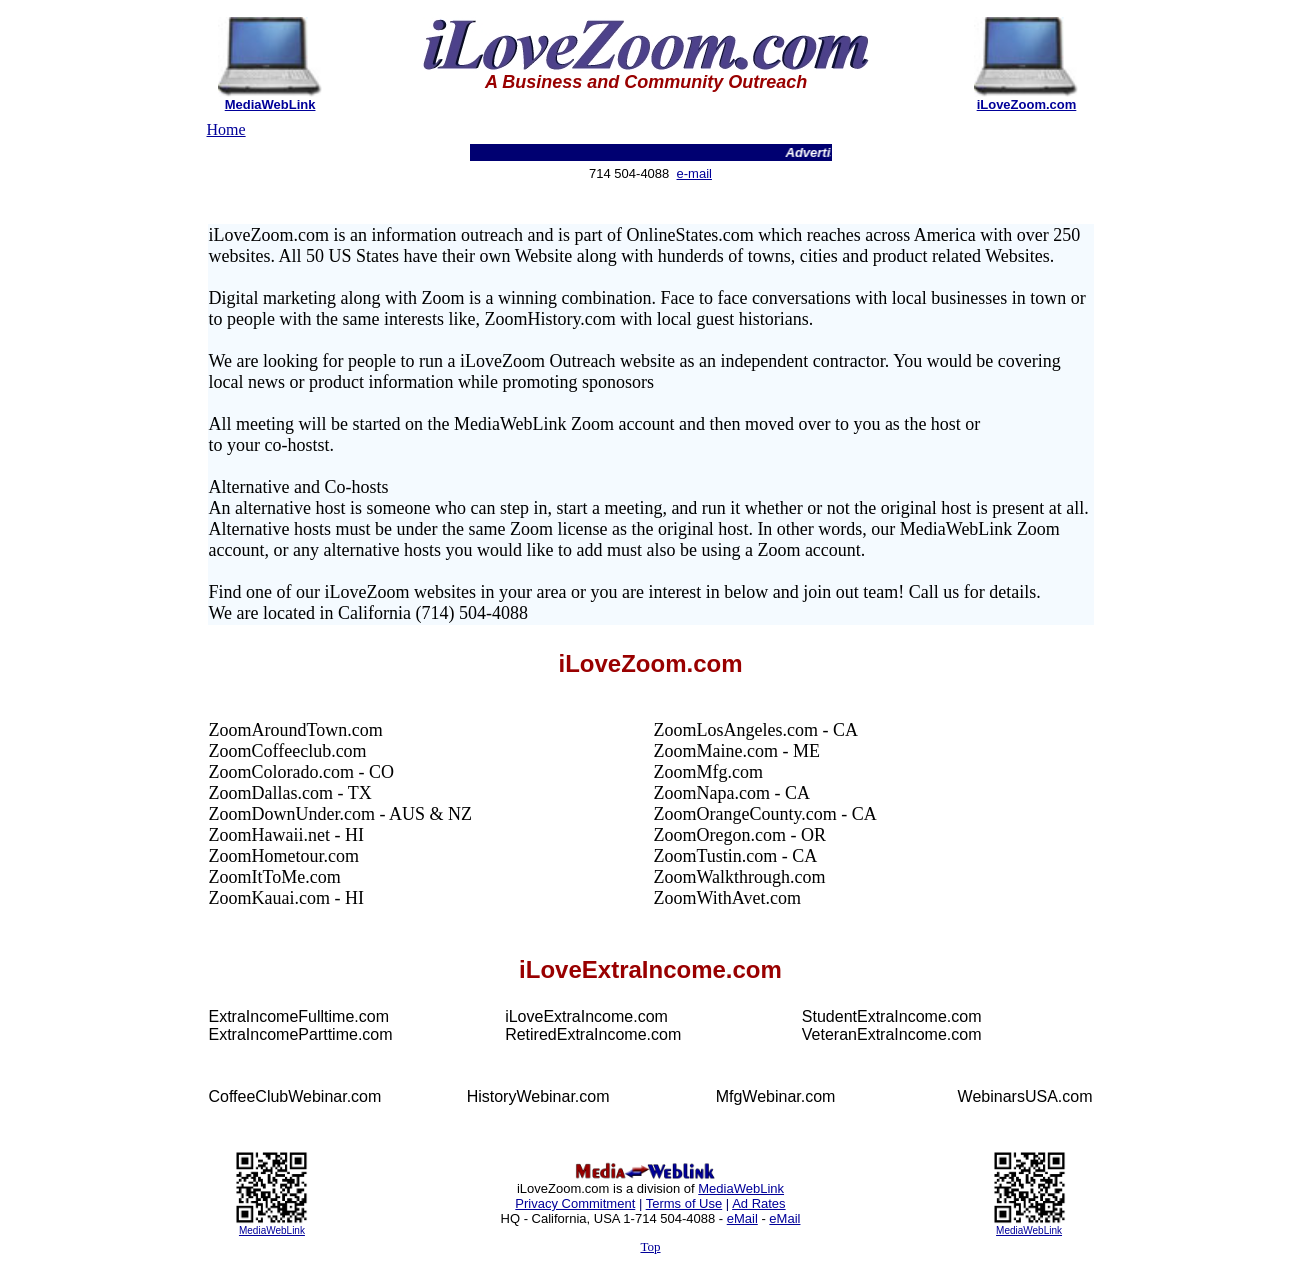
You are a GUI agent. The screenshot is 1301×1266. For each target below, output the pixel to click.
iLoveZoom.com (1027, 104)
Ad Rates (758, 1203)
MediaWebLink (270, 104)
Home (226, 129)
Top (650, 1246)
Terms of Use (684, 1203)
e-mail (694, 173)
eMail (742, 1218)
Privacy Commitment (575, 1203)
